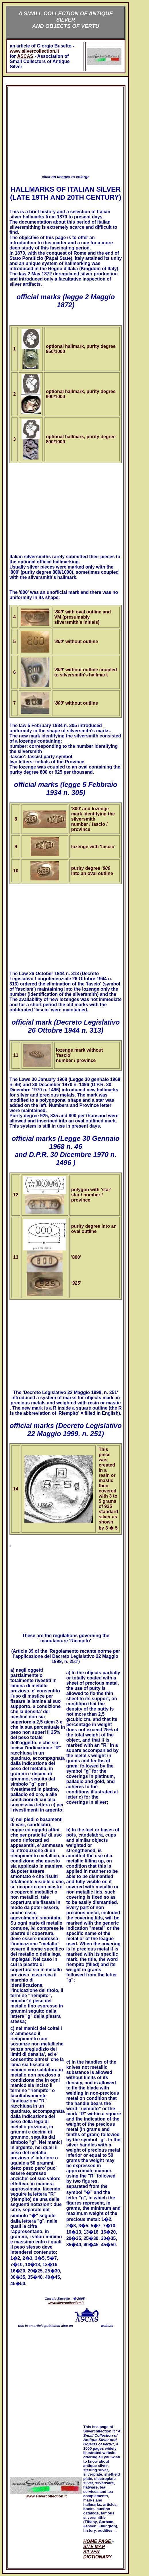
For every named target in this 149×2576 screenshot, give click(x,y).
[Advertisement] (66, 128)
